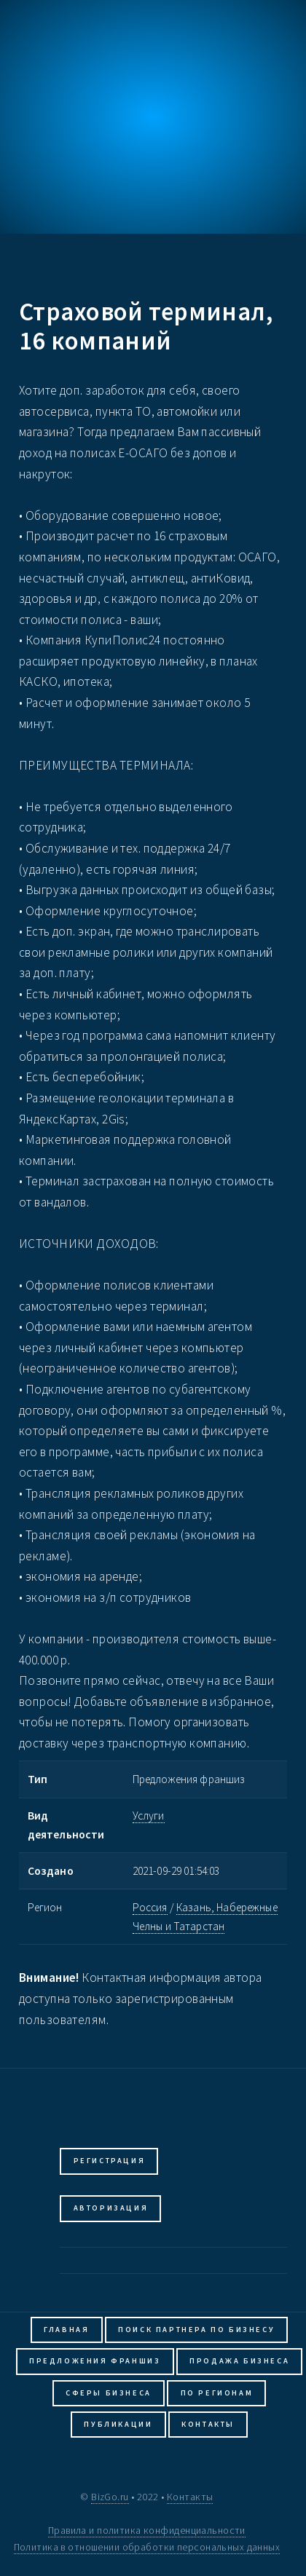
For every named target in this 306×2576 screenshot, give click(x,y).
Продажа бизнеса (239, 2361)
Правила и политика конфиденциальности (147, 2530)
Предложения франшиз (94, 2361)
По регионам (217, 2393)
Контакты (208, 2424)
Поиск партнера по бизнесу (196, 2329)
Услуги (149, 1815)
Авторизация (111, 2208)
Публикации (118, 2424)
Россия (150, 1907)
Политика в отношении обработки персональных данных (147, 2546)
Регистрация (110, 2160)
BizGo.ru (109, 2496)
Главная (66, 2329)
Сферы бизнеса (109, 2393)
